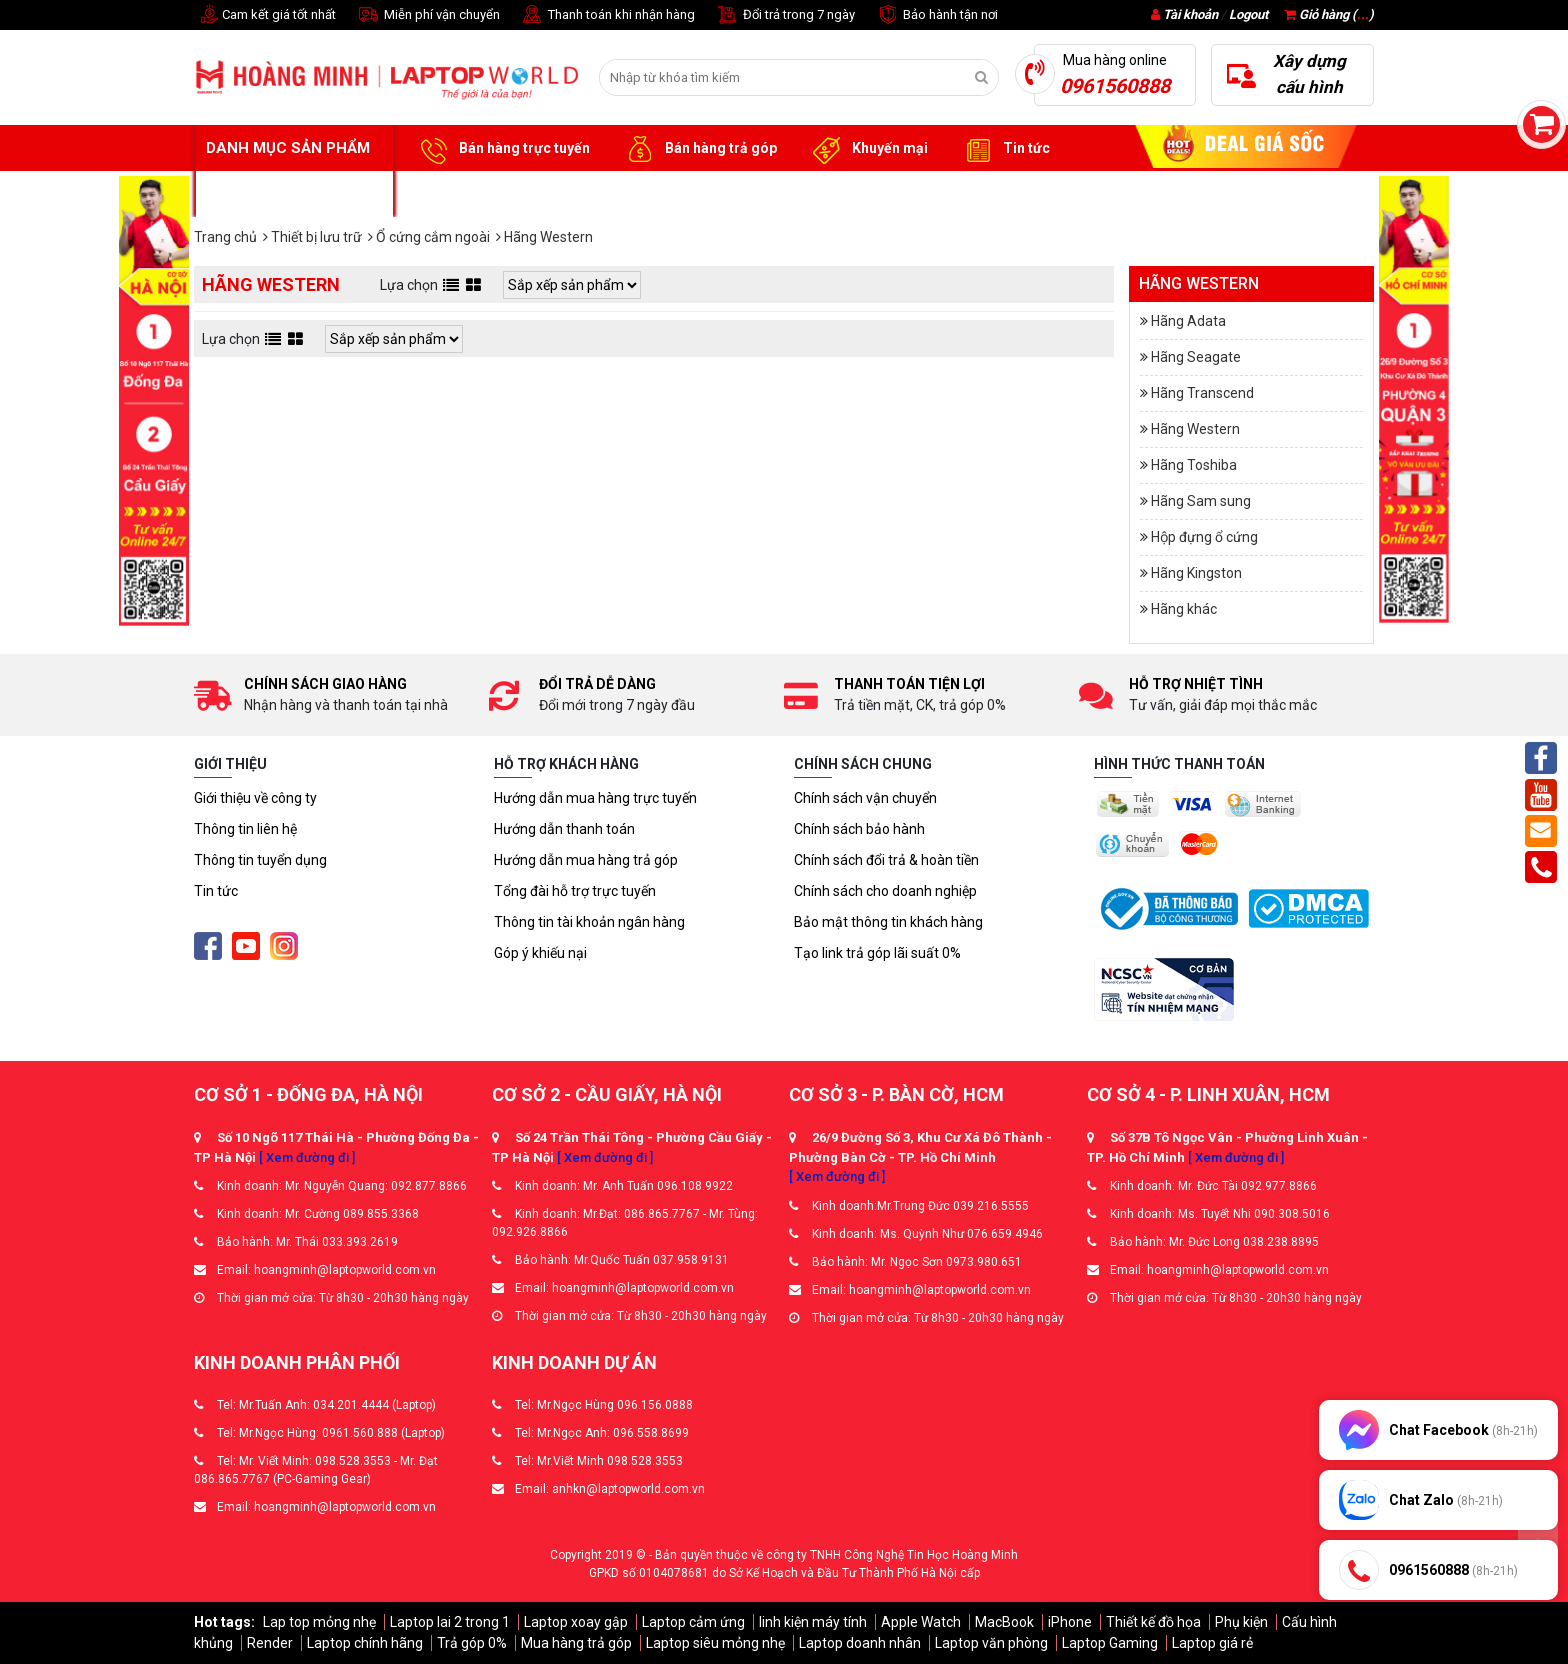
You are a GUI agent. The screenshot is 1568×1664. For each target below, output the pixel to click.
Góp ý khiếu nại (540, 953)
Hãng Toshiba (1194, 465)
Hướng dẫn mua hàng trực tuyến (595, 798)
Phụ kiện (1241, 1622)
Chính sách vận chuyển (865, 798)
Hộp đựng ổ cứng (1204, 537)
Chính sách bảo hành (859, 829)
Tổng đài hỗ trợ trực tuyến (575, 891)
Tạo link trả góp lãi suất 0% (877, 953)
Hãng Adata (1188, 321)
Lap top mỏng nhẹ (319, 1622)
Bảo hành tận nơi (936, 15)
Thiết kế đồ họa (1153, 1622)
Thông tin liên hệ (245, 829)
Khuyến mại (867, 149)
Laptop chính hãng (365, 1643)
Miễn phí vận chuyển (428, 15)
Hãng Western (1195, 429)
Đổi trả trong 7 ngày (785, 15)
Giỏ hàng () (1329, 14)
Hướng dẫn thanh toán (564, 829)
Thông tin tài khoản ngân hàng (589, 922)
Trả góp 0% (472, 1643)
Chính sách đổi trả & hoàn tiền (886, 860)
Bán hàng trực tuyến (502, 149)
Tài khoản (1190, 14)
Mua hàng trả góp (576, 1643)
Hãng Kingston (1196, 573)
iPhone (1070, 1622)
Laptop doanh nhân (860, 1643)
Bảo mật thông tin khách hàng (888, 922)
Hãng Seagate (1196, 357)
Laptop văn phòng (991, 1643)
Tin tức (1004, 149)
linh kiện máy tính (813, 1622)
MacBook (1004, 1622)
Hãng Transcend (1202, 393)
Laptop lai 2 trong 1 (450, 1622)
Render (270, 1643)
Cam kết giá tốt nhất (265, 15)
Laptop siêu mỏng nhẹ (715, 1643)
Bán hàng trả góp (698, 149)
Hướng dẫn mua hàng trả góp (586, 860)
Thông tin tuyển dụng (260, 860)
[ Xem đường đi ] (307, 1157)
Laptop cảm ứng (693, 1622)
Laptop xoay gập (576, 1622)
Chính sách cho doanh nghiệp (885, 891)
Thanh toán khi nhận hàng (607, 15)
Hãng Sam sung (1201, 501)
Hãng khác (1184, 609)
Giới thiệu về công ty (255, 798)
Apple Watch (921, 1622)
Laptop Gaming (1110, 1643)
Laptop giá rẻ (1212, 1643)
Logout (1248, 14)
